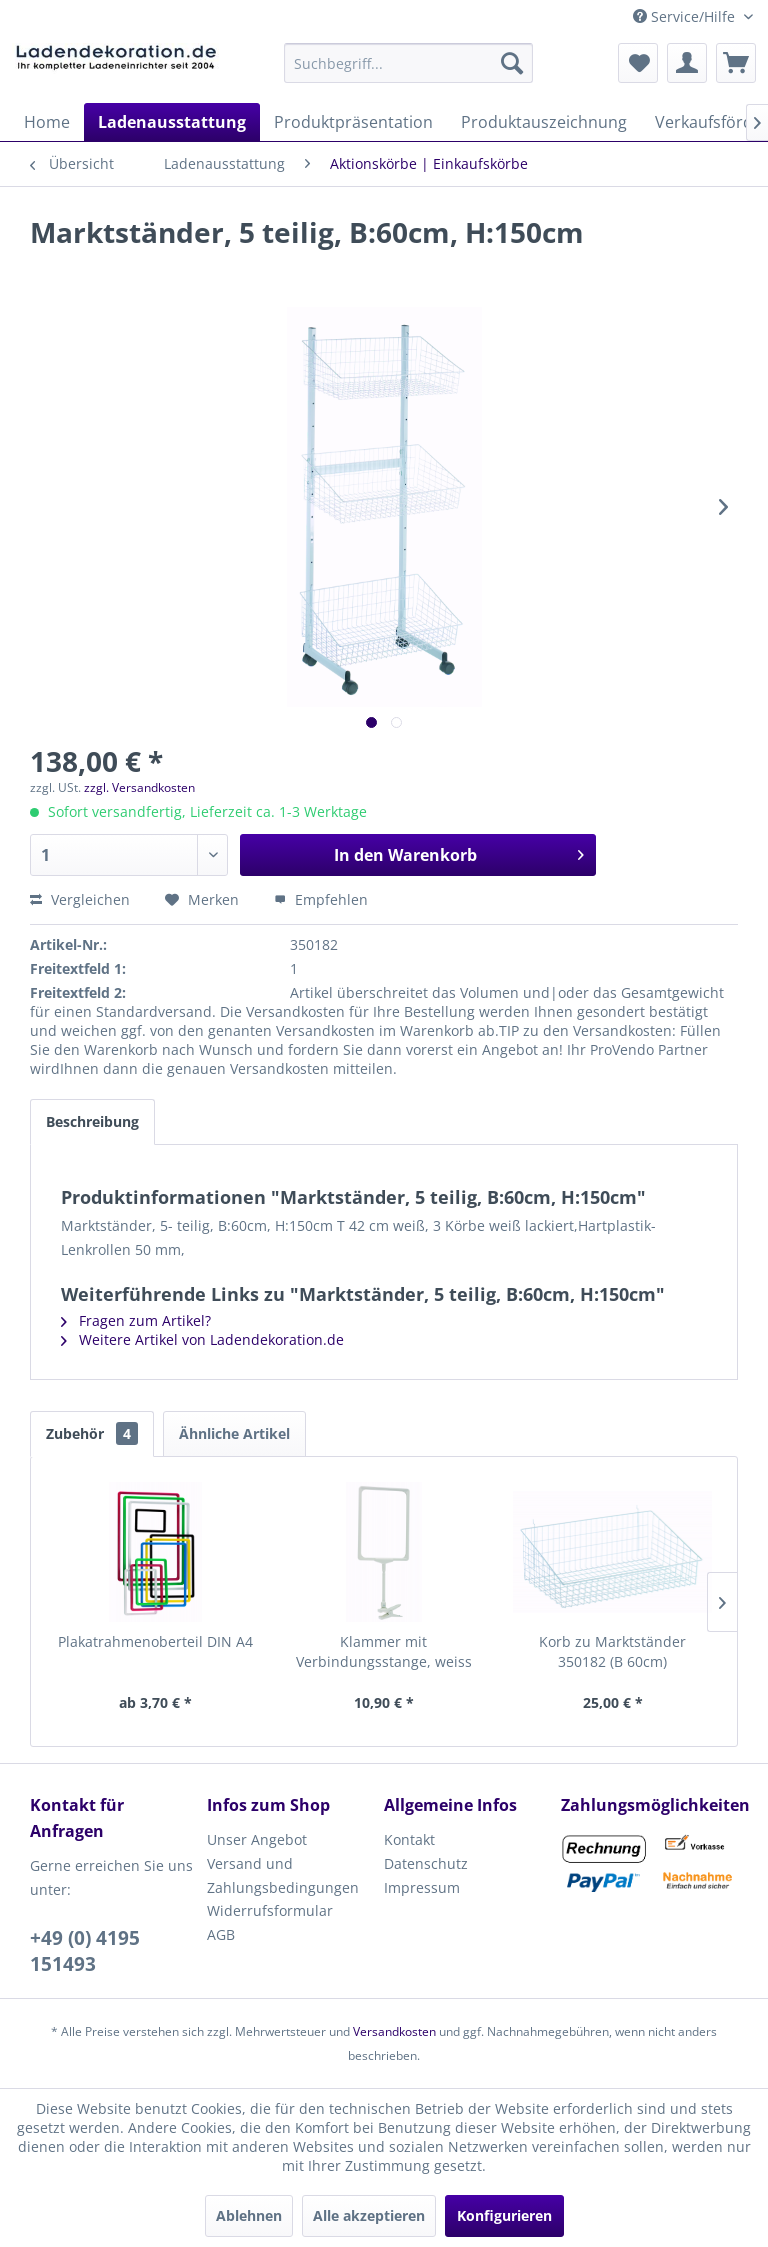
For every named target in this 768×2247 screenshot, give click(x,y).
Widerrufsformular (270, 1910)
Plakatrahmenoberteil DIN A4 (155, 1641)
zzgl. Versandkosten (139, 787)
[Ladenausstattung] (172, 122)
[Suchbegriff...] (409, 63)
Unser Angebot (257, 1839)
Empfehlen (321, 899)
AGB (221, 1934)
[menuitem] (409, 63)
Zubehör (92, 1433)
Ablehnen (249, 2215)
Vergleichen (80, 899)
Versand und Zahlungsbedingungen (283, 1875)
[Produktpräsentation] (353, 122)
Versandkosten (394, 2031)
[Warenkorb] (736, 63)
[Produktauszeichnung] (544, 122)
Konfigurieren (504, 2215)
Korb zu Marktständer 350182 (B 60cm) (612, 1651)
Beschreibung (92, 1121)
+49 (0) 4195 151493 (85, 1951)
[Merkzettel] (638, 63)
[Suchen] (512, 63)
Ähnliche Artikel (234, 1433)
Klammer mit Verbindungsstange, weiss (384, 1651)
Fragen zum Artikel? (136, 1320)
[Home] (47, 122)
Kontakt (409, 1839)
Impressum (422, 1887)
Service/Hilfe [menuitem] (686, 16)
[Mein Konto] (687, 63)
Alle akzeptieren (369, 2215)
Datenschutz (426, 1863)
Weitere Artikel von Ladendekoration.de (202, 1339)
